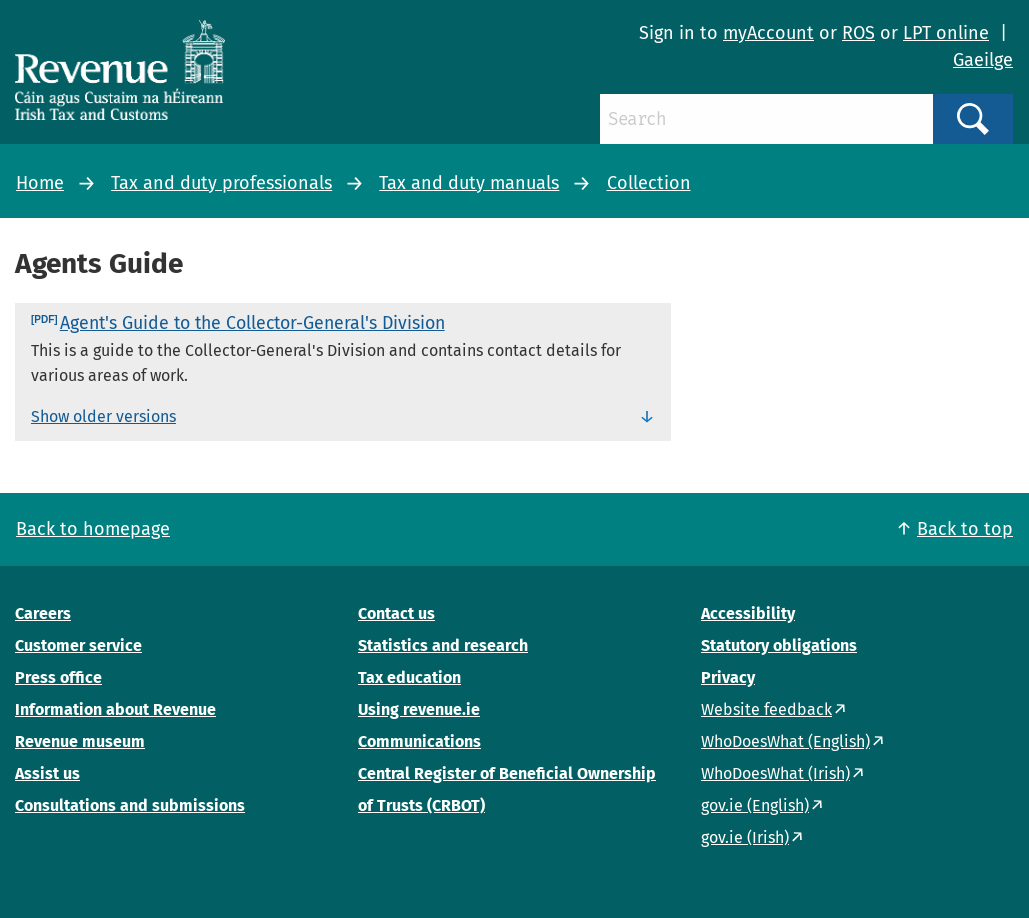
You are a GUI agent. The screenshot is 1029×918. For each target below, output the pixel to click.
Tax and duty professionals (221, 183)
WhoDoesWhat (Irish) (775, 773)
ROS (858, 33)
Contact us (396, 613)
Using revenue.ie (419, 709)
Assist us (47, 773)
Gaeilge (983, 60)
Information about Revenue (115, 709)
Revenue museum (80, 741)
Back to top (965, 529)
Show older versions (103, 416)
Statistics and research (443, 645)
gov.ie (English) (755, 805)
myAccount (768, 33)
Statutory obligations (779, 645)
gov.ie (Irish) (745, 837)
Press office (58, 677)
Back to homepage (93, 529)
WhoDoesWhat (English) (785, 741)
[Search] (766, 119)
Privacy (728, 677)
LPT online (946, 33)
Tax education (409, 677)
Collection (649, 183)
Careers (43, 613)
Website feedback (766, 709)
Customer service (78, 645)
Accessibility (748, 613)
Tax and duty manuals (469, 183)
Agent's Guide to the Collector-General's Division (252, 323)
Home (40, 183)
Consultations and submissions (130, 805)
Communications (419, 741)
